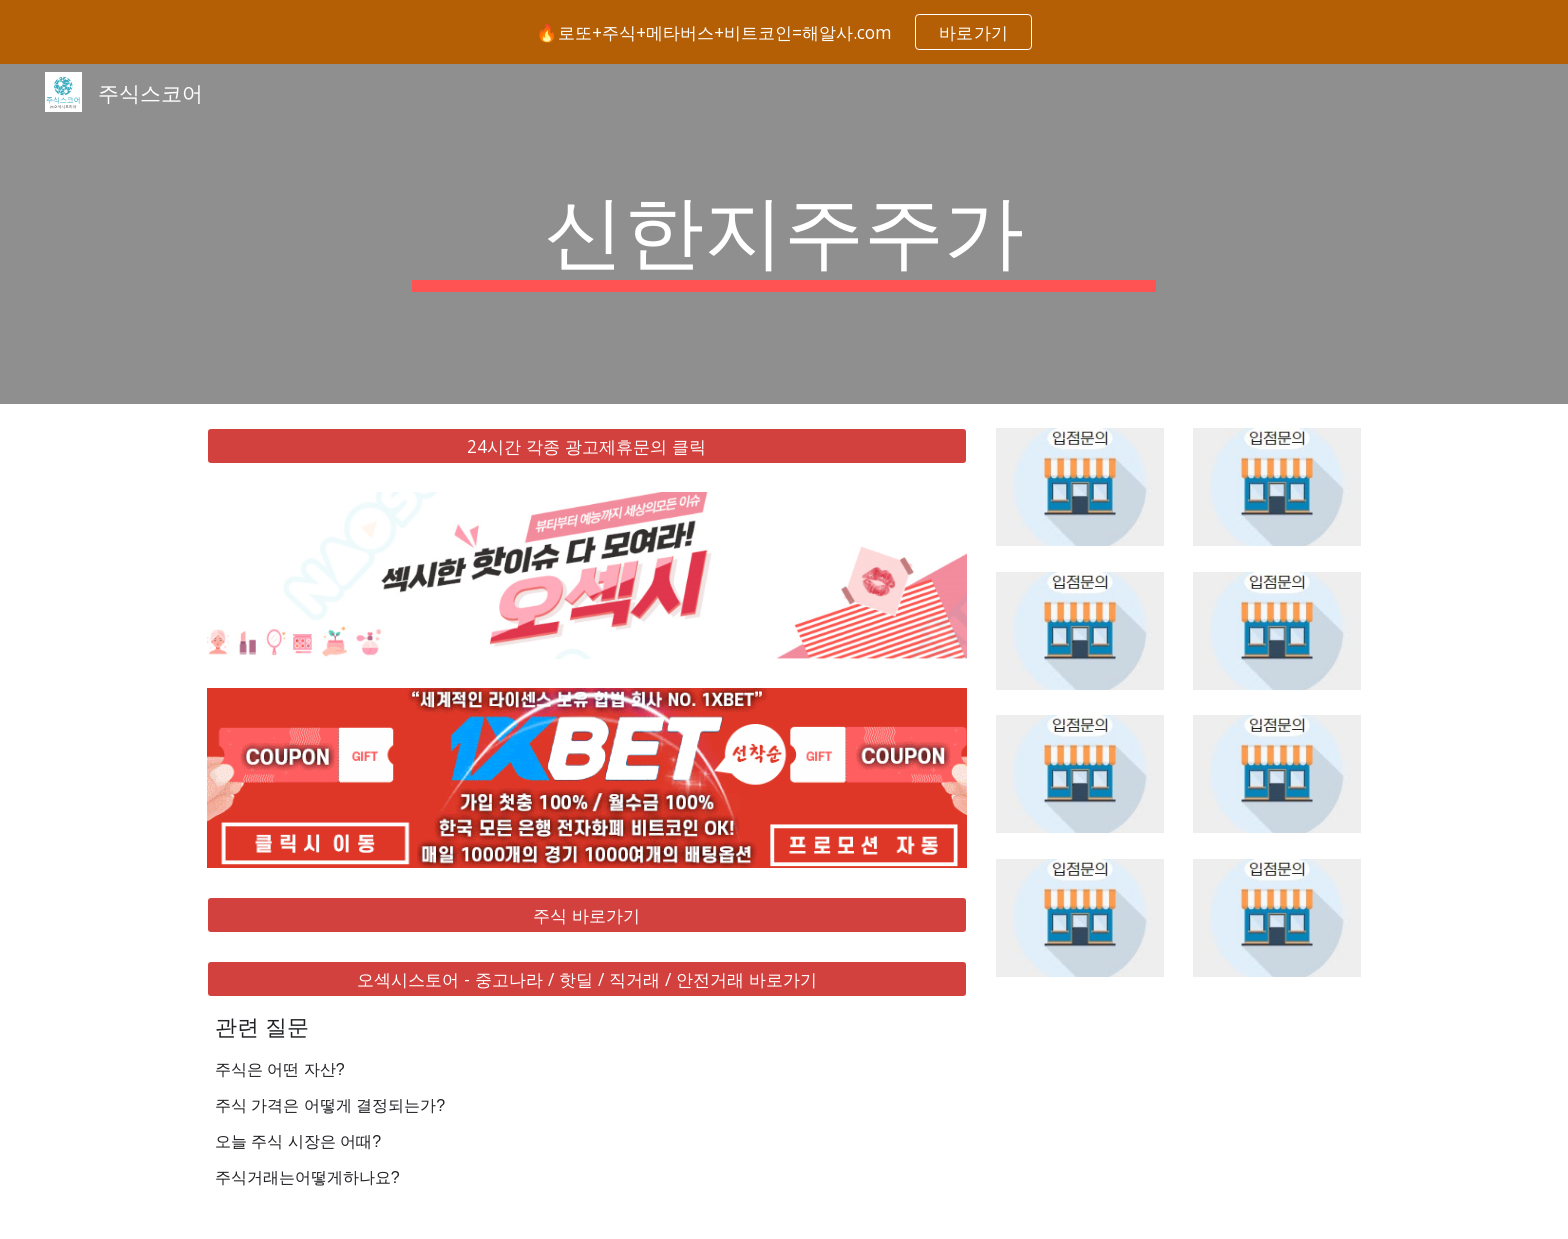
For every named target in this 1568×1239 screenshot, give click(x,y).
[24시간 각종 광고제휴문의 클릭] (587, 446)
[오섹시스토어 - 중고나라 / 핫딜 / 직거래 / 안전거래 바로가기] (587, 979)
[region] (784, 32)
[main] (784, 234)
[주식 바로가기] (587, 914)
